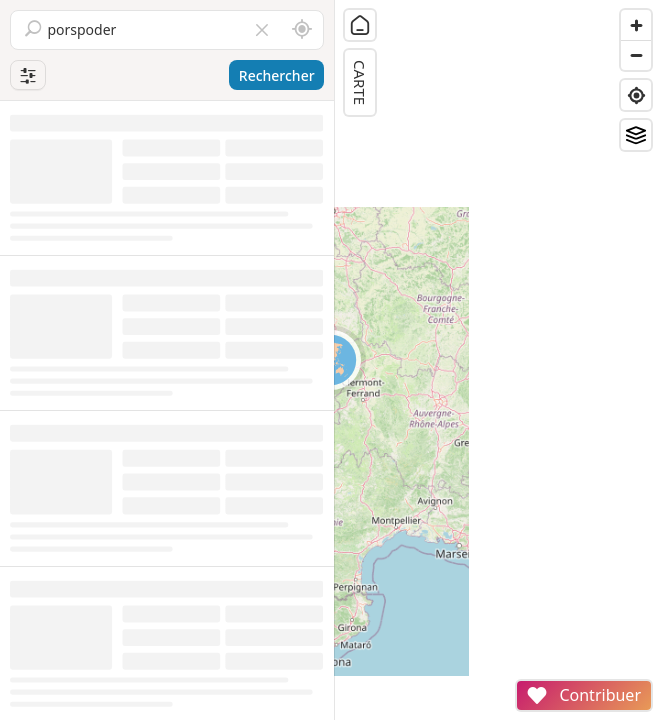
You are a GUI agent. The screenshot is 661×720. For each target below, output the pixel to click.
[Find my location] (636, 95)
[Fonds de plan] (636, 135)
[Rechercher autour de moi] (302, 30)
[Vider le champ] (262, 30)
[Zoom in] (636, 25)
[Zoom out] (636, 55)
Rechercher (277, 75)
